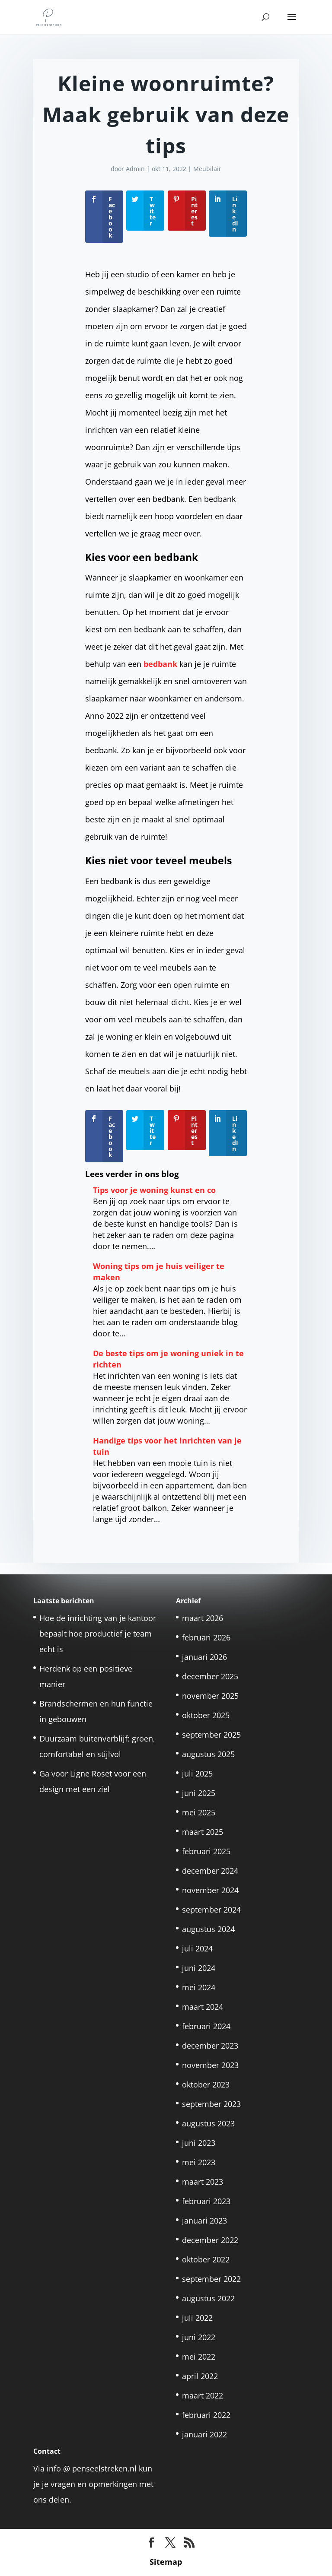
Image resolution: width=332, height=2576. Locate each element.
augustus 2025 (208, 1754)
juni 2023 (198, 2143)
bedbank (160, 664)
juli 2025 (197, 1773)
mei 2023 (198, 2162)
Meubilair (207, 169)
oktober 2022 (206, 2259)
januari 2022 (204, 2434)
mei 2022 (198, 2356)
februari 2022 (206, 2415)
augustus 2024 (208, 1929)
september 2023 (211, 2104)
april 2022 (200, 2376)
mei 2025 (198, 1812)
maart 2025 (202, 1832)
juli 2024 (197, 1948)
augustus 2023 (208, 2123)
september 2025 (211, 1734)
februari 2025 (206, 1851)
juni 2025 (198, 1793)
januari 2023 (204, 2220)
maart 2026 (202, 1618)
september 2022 (211, 2279)
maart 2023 (202, 2181)
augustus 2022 (208, 2298)
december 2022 (210, 2240)
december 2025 (210, 1676)
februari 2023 (206, 2201)
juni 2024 (198, 1968)
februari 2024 (206, 2026)
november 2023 (210, 2065)
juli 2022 (197, 2318)
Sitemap (166, 2562)
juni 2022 (198, 2337)
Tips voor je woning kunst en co (154, 1190)
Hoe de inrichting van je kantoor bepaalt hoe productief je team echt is (97, 1633)
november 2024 (210, 1890)
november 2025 (210, 1696)
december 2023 (210, 2045)
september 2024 (211, 1909)
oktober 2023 (206, 2084)
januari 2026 (204, 1657)
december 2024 (210, 1870)
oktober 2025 (206, 1715)
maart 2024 (202, 2007)
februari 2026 (206, 1637)
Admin (135, 169)
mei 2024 (198, 1987)
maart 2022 (202, 2395)
